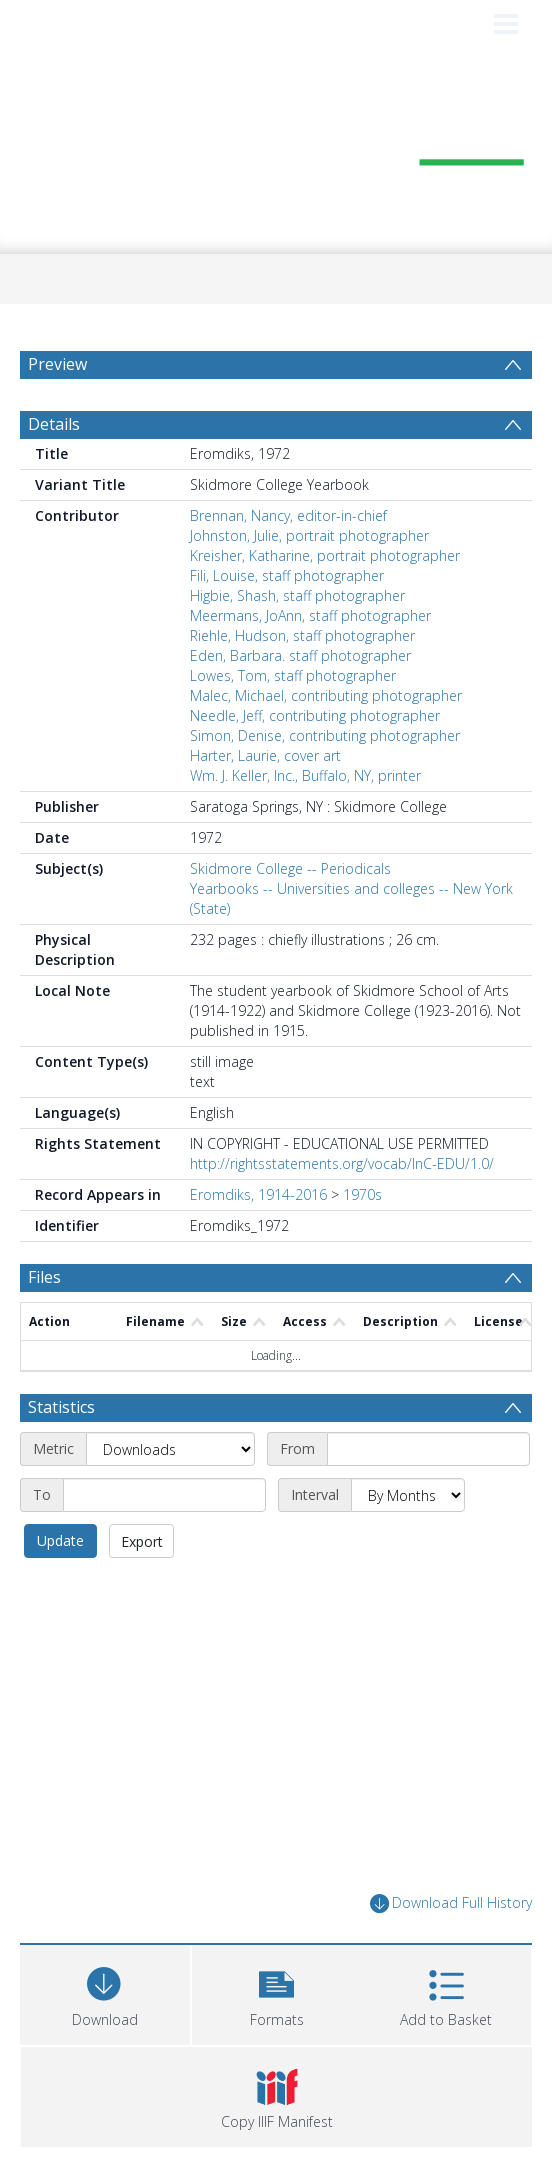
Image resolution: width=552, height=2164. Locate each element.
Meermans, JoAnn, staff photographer (310, 615)
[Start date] (428, 1449)
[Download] (105, 1992)
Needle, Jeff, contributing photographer (315, 715)
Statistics (61, 1407)
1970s (362, 1194)
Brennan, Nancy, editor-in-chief (288, 515)
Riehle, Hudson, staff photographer (302, 635)
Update (60, 1540)
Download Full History (451, 1903)
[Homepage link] (276, 148)
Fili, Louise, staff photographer (287, 575)
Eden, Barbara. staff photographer (300, 655)
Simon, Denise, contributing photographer (325, 735)
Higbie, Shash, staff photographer (297, 595)
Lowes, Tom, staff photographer (293, 675)
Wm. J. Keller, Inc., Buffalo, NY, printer (305, 775)
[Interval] (408, 1495)
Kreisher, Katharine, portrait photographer (325, 555)
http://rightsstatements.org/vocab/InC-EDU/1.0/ (342, 1163)
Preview (57, 364)
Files (44, 1277)
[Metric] (170, 1449)
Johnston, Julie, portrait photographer (309, 535)
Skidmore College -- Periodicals (290, 868)
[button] (277, 1992)
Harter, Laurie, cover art (265, 755)
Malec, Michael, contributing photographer (326, 695)
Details (54, 424)
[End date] (164, 1495)
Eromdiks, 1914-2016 (258, 1194)
